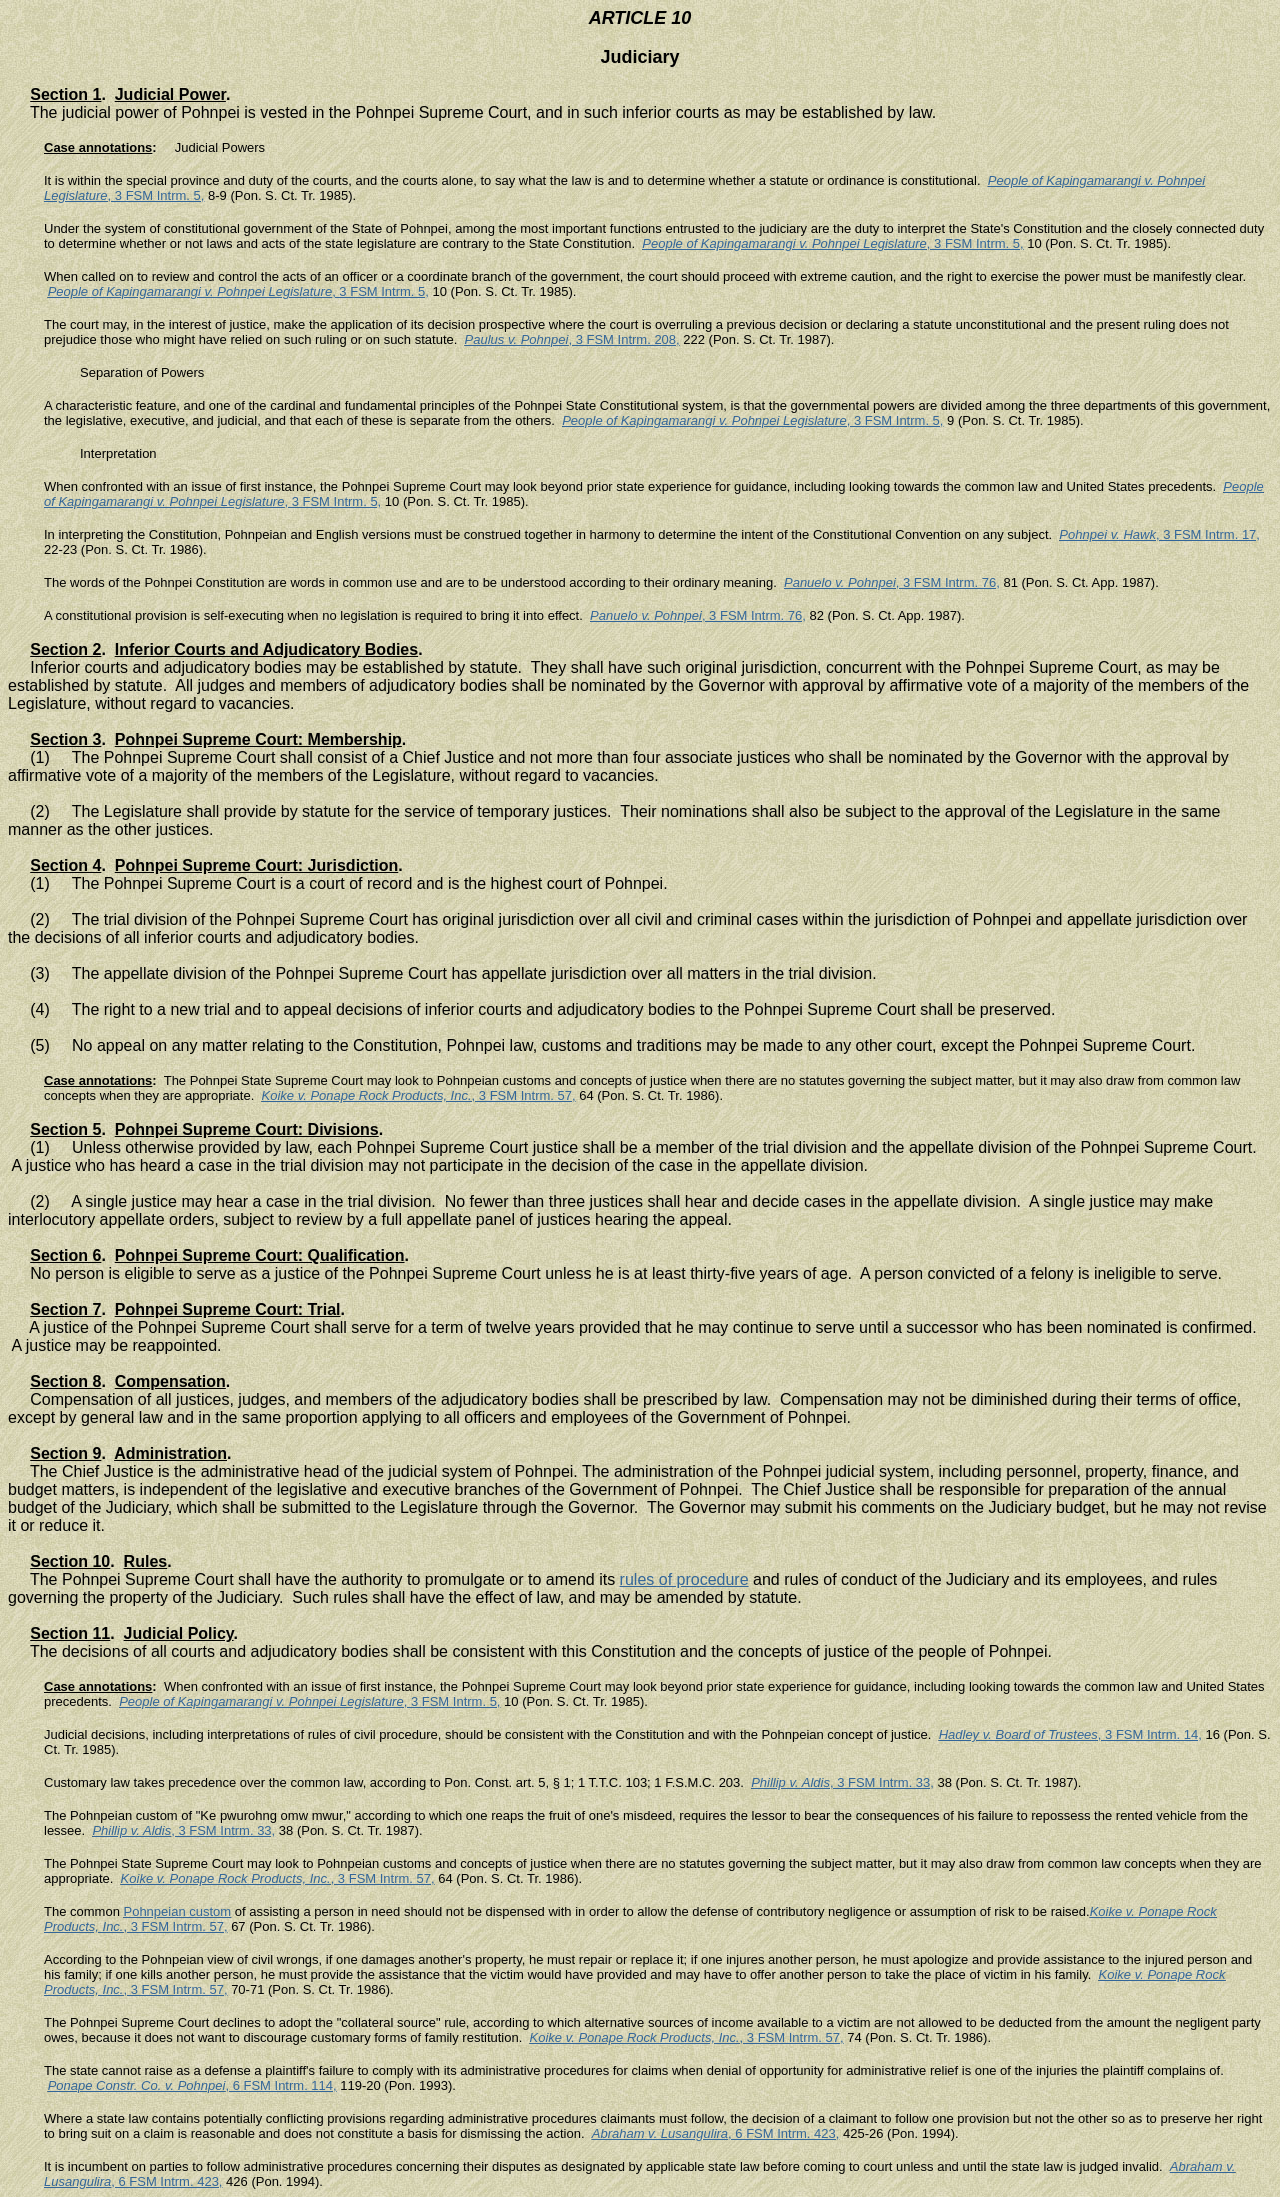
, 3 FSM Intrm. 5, (156, 195)
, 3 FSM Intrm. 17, (1208, 534)
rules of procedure (684, 1579)
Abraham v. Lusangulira (660, 2133)
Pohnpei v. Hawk (1107, 534)
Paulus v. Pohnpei (517, 339)
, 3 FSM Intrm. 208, (623, 339)
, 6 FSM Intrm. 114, (280, 2085)
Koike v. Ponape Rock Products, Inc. (367, 1095)
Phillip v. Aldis (790, 1782)
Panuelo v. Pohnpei (840, 582)
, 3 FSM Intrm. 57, (524, 1095)
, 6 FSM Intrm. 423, (783, 2133)
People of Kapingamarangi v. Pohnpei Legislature (784, 243)
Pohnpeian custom (177, 1911)
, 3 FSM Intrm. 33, (882, 1782)
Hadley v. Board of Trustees (1018, 1734)
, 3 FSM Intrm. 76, (948, 582)
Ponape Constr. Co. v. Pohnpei (137, 2085)
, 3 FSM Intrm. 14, (1150, 1734)
